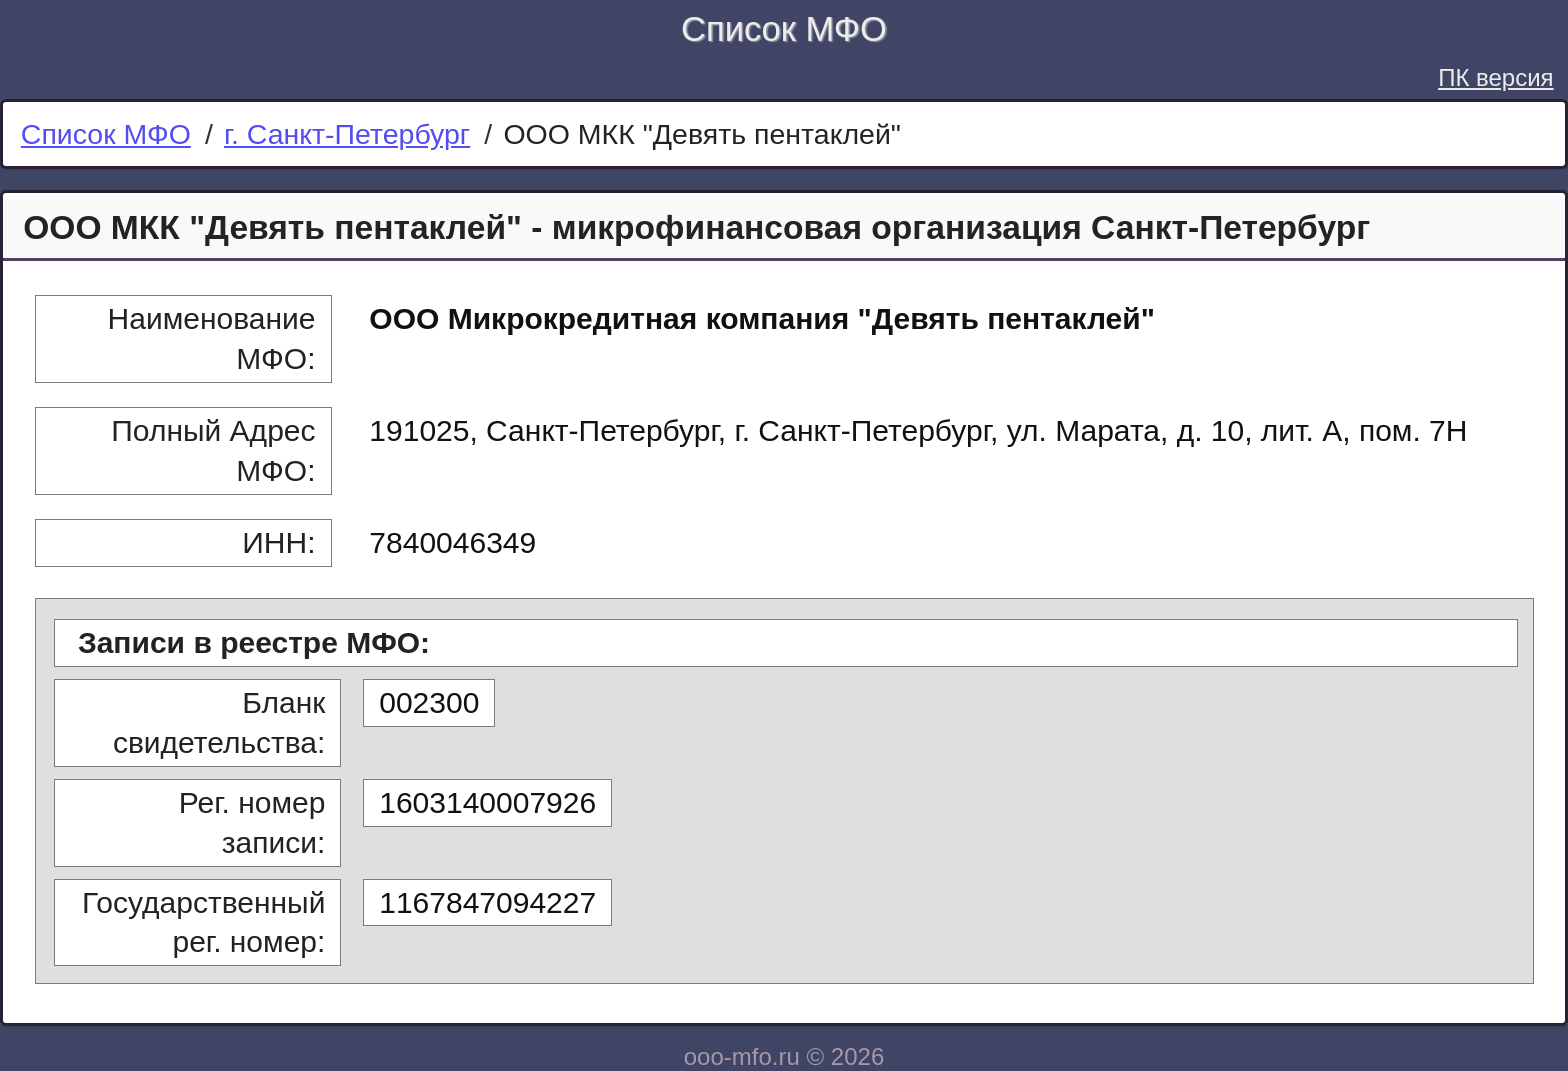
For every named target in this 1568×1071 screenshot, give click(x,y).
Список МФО (784, 29)
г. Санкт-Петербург (347, 134)
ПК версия (1495, 77)
